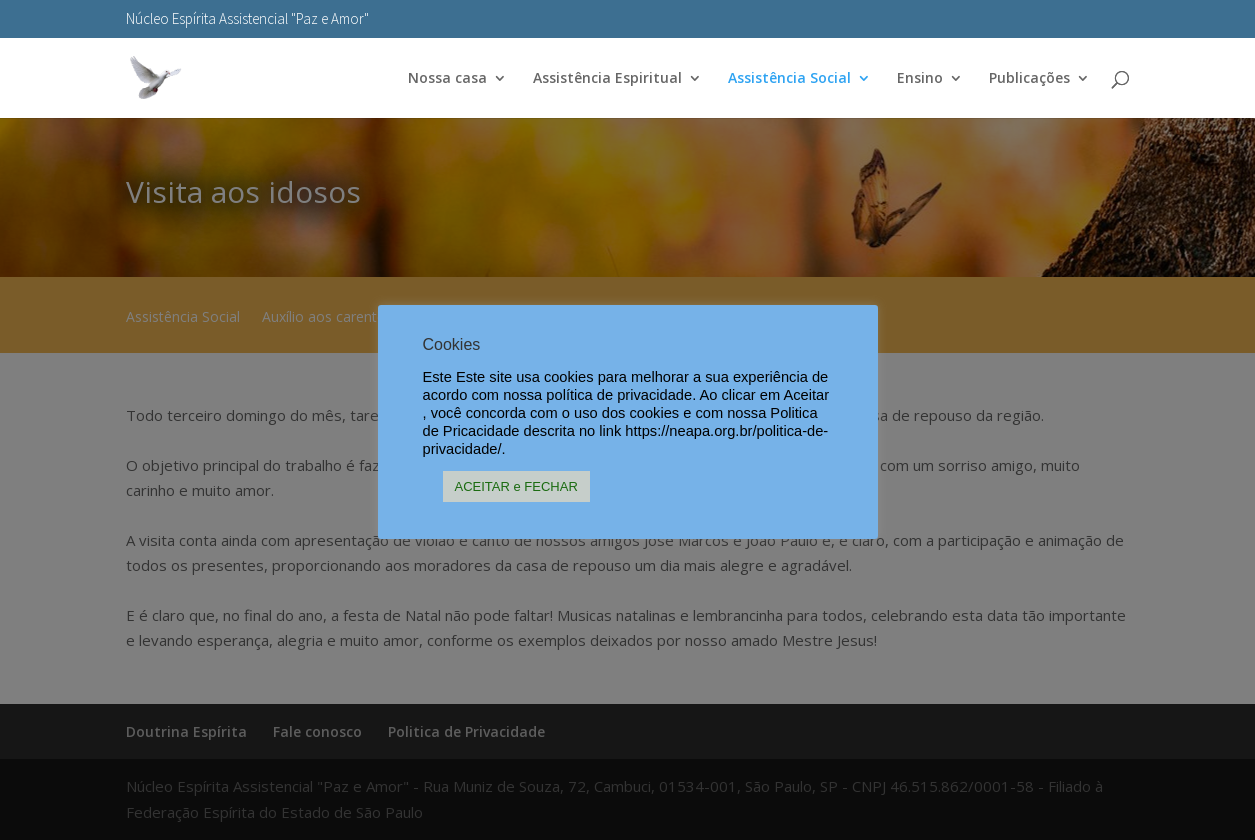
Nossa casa (447, 79)
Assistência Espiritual (607, 79)
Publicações (1029, 79)
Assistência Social (789, 79)
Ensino (920, 79)
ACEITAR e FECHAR (516, 486)
